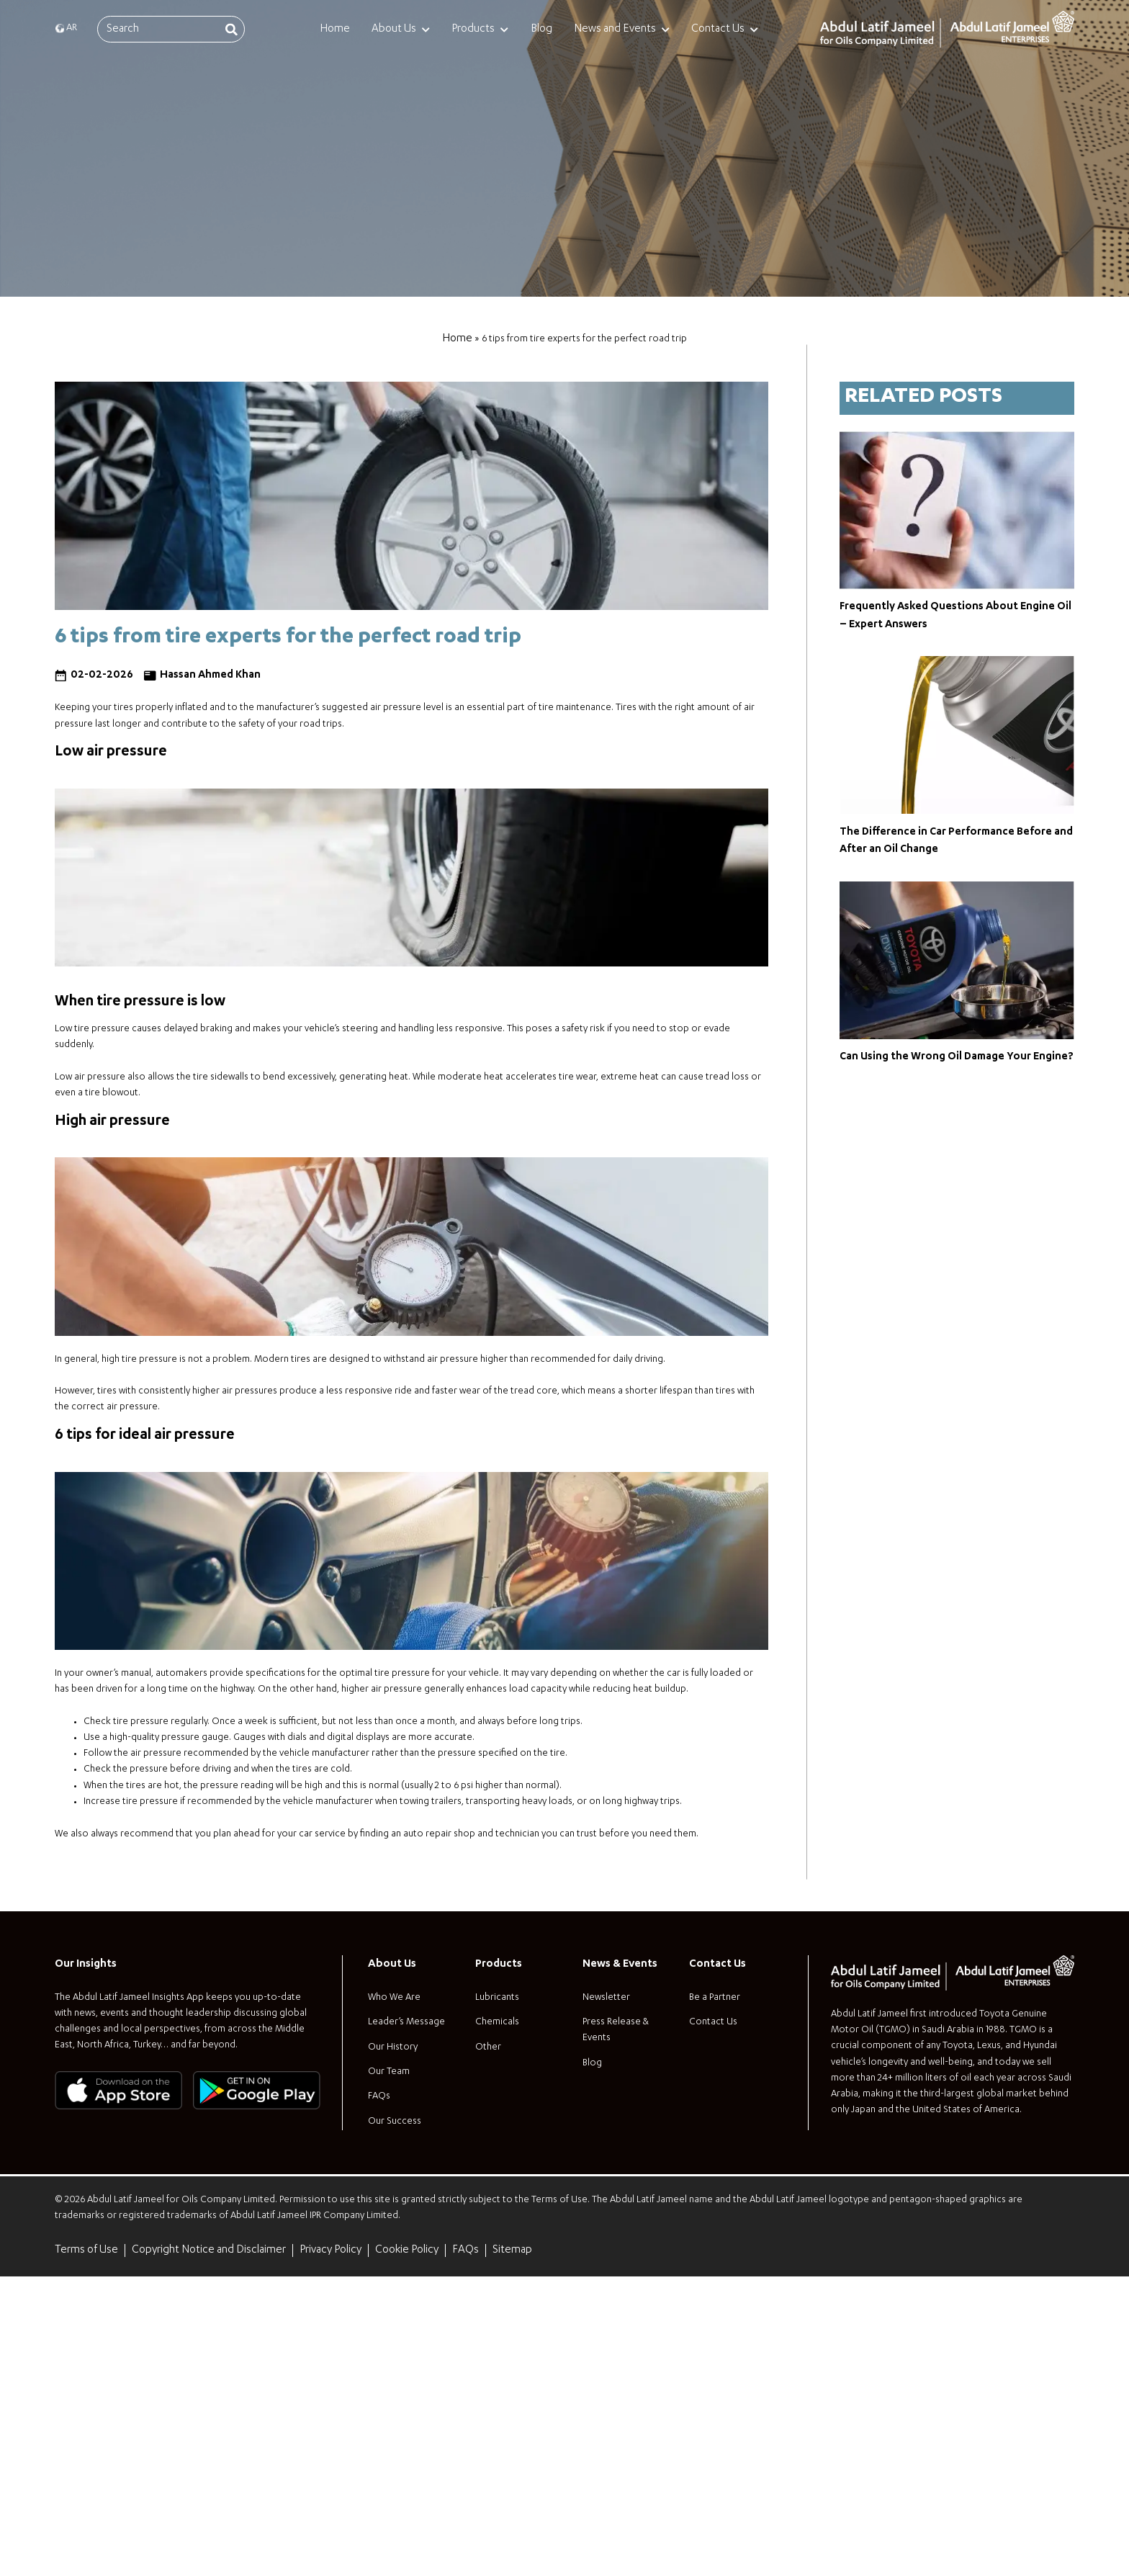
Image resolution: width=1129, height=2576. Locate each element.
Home (446, 385)
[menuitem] (68, 29)
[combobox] (171, 29)
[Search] (230, 29)
